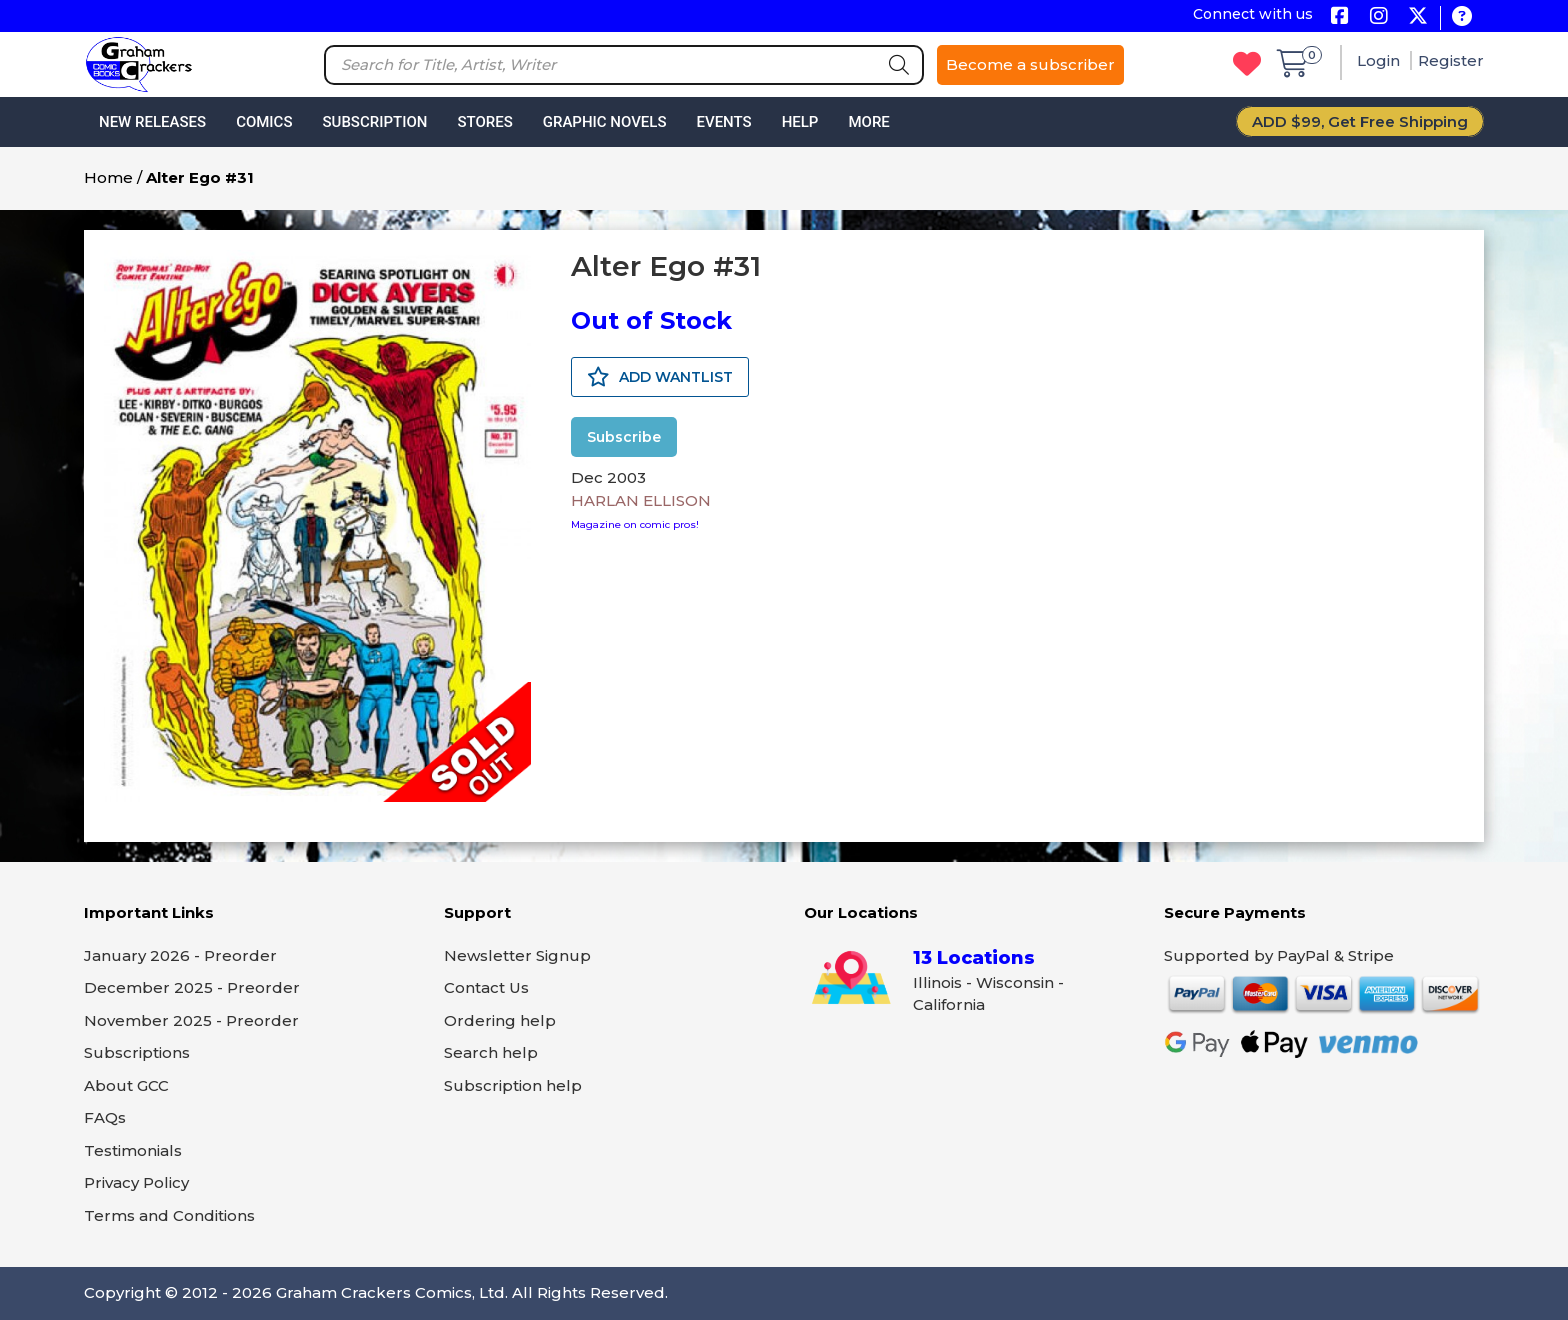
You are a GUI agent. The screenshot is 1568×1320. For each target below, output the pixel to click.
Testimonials (133, 1150)
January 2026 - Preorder (180, 955)
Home (108, 177)
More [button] (868, 122)
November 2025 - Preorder (191, 1020)
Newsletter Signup (517, 955)
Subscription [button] (375, 122)
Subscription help (513, 1085)
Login (1380, 60)
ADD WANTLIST (660, 377)
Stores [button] (484, 122)
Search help (491, 1052)
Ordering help (500, 1020)
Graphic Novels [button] (605, 122)
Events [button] (723, 122)
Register (1451, 60)
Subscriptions (137, 1052)
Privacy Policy (136, 1182)
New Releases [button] (152, 122)
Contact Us (486, 987)
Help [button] (800, 122)
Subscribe (624, 437)
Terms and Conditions (169, 1215)
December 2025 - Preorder (192, 987)
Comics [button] (264, 122)
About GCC (126, 1085)
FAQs (105, 1117)
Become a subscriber (1030, 64)
